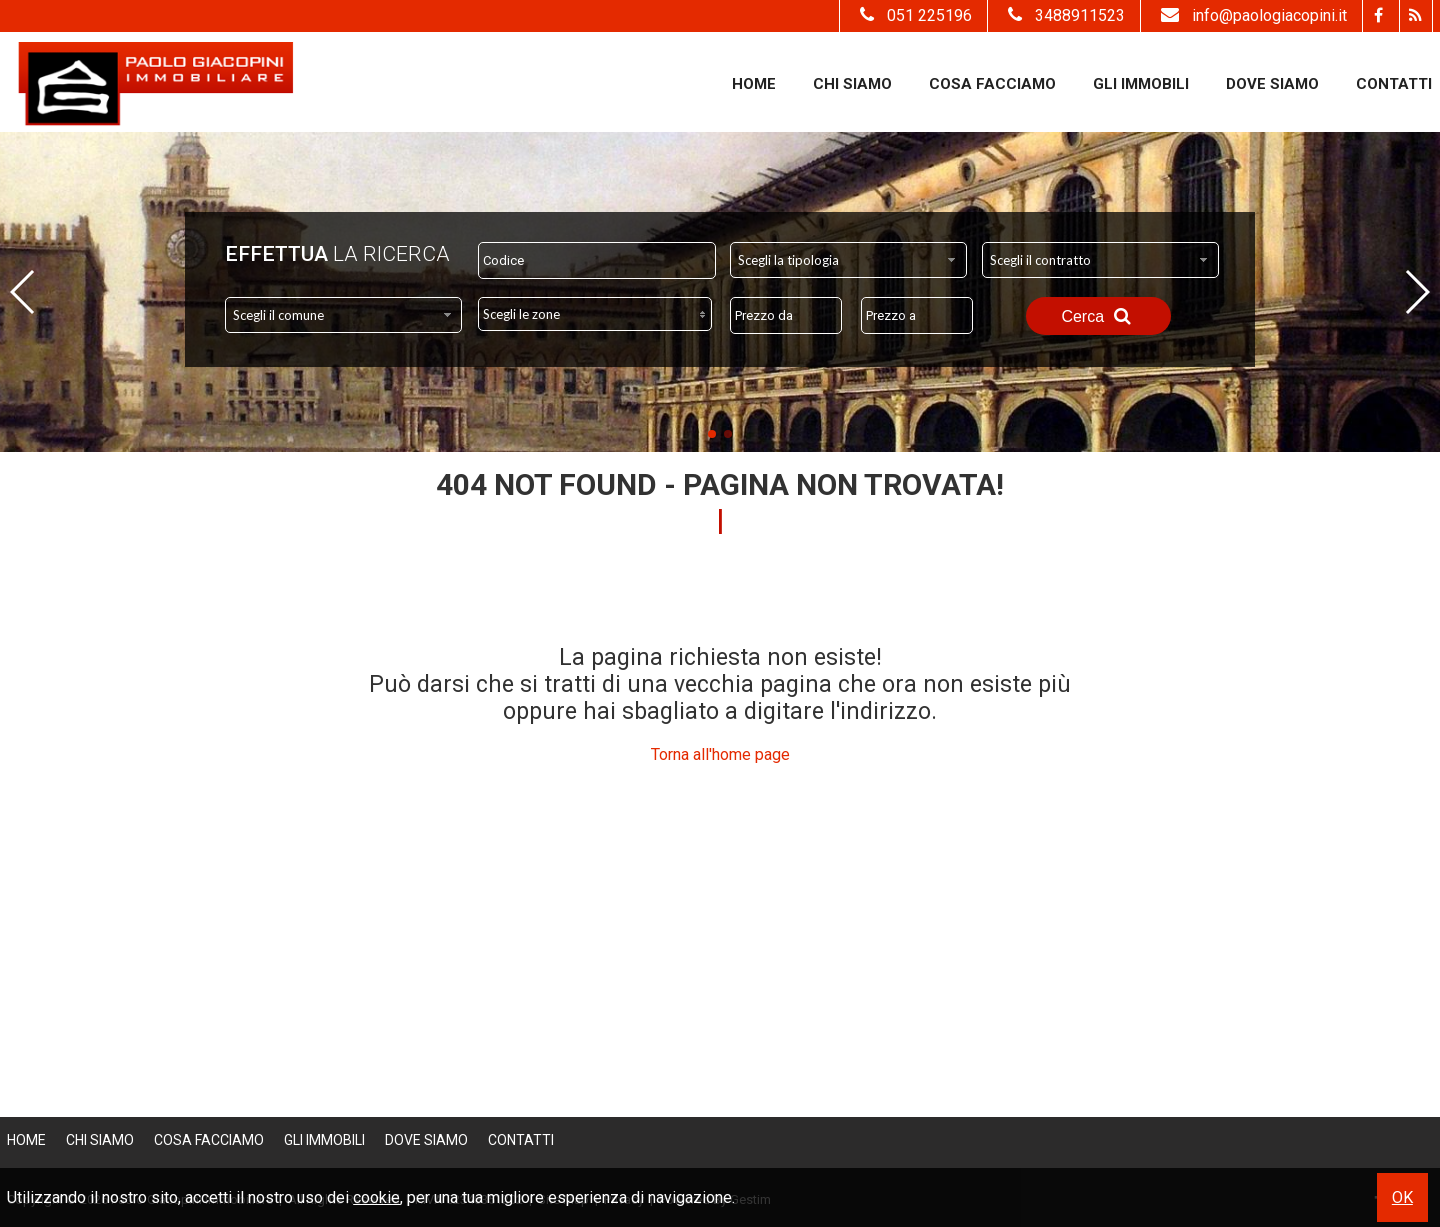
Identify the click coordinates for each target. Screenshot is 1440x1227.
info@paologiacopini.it (1251, 15)
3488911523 (1064, 15)
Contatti (1394, 84)
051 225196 (913, 15)
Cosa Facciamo (992, 84)
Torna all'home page (720, 754)
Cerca (1098, 316)
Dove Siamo (1272, 84)
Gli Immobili (1141, 84)
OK (1402, 1197)
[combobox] (848, 260)
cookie (376, 1197)
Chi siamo (852, 84)
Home (754, 84)
